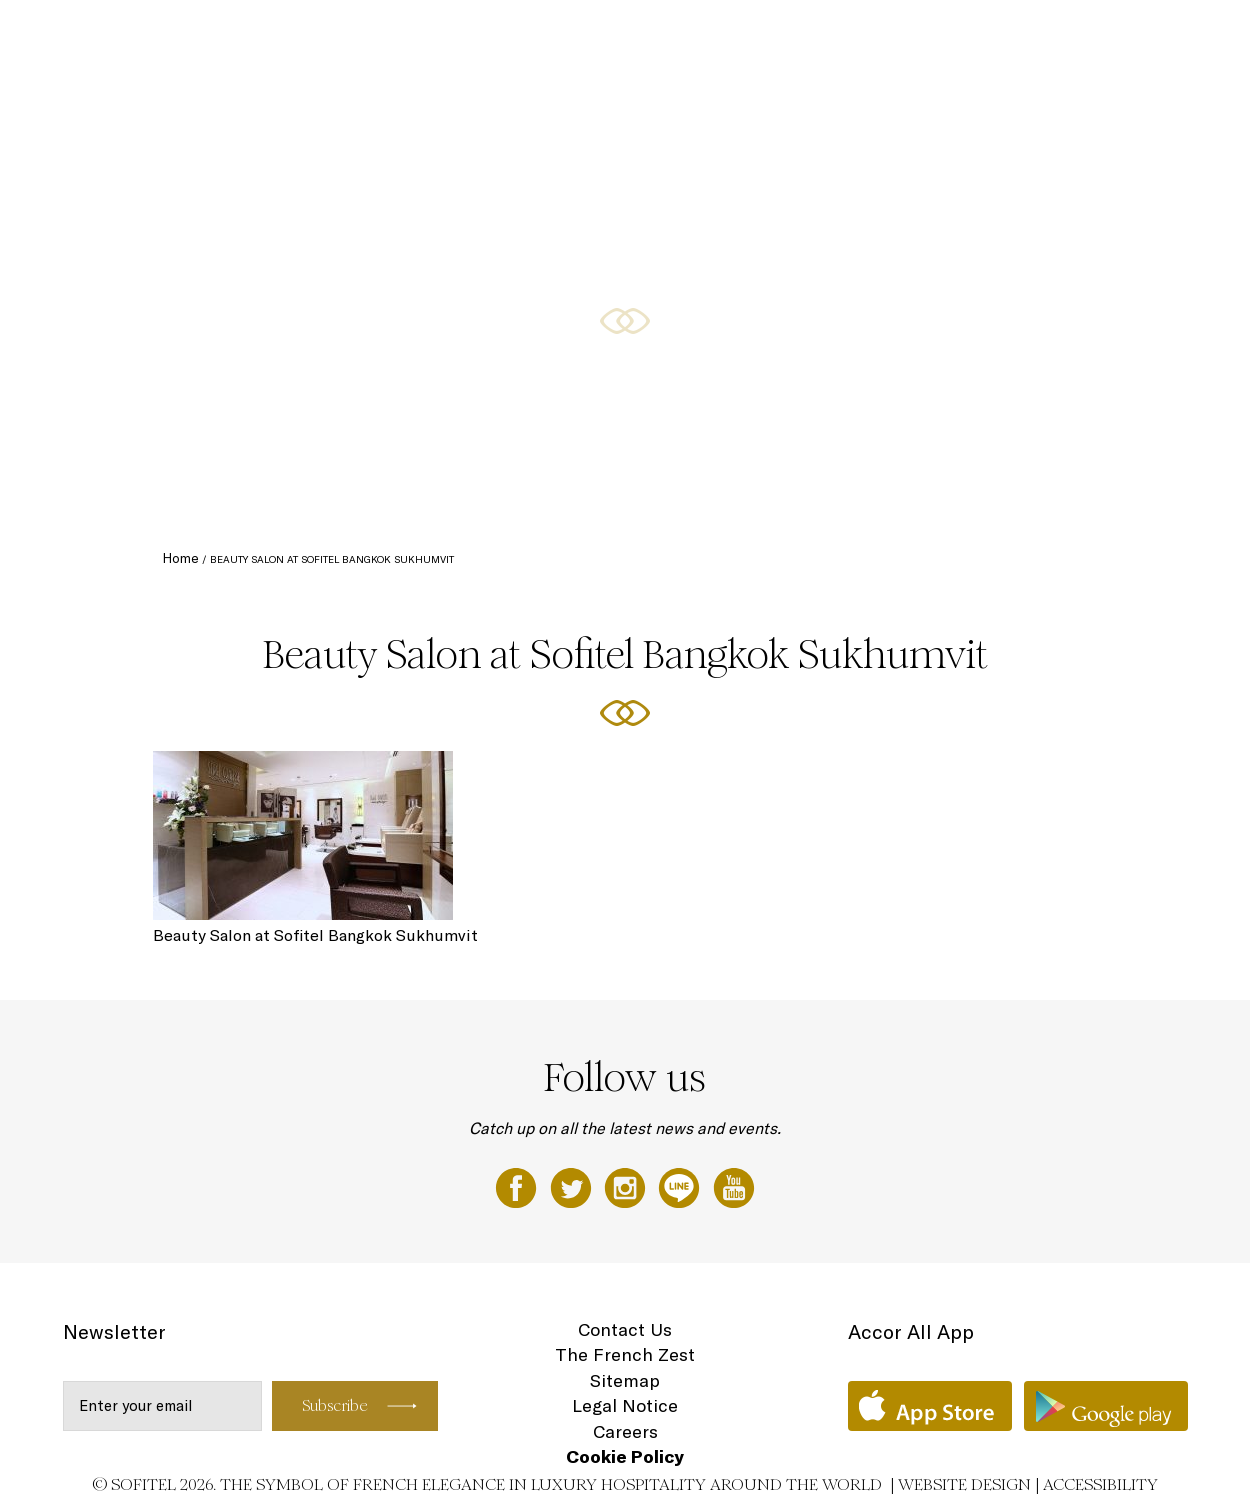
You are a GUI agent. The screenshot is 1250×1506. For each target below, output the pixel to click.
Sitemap (625, 1380)
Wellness (1159, 37)
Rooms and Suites (556, 37)
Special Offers (839, 37)
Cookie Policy (625, 1456)
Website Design (964, 1484)
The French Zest (625, 1354)
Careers (625, 1431)
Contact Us (625, 1329)
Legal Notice (625, 1405)
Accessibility (1100, 1484)
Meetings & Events (966, 37)
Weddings (1078, 37)
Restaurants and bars (704, 37)
